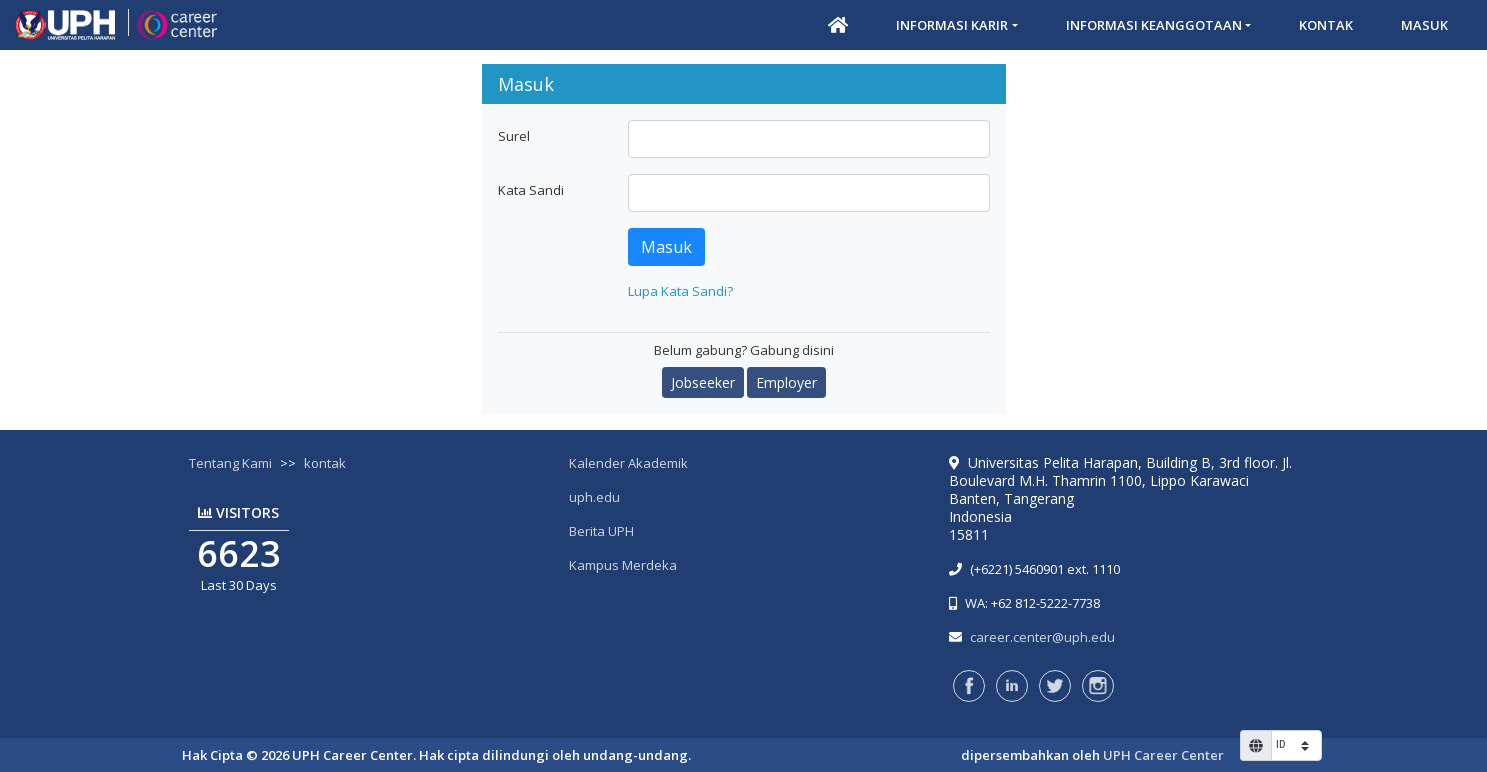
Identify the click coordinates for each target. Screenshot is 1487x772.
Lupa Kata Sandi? (680, 291)
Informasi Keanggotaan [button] (1154, 25)
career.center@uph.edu (1042, 637)
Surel (514, 136)
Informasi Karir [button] (952, 25)
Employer (786, 382)
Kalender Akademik (628, 463)
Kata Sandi (531, 190)
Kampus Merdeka (623, 565)
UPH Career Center (1163, 755)
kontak (325, 463)
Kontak (1326, 25)
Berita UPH (601, 531)
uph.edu (594, 497)
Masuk (1424, 25)
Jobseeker (703, 382)
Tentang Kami (230, 463)
